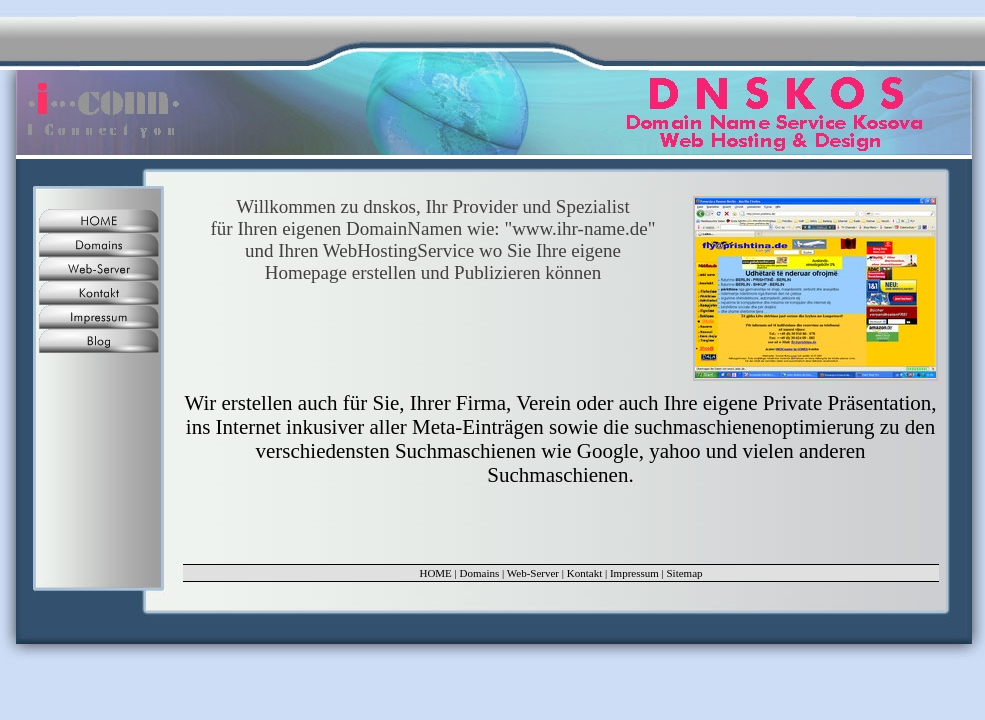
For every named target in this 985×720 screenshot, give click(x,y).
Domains (480, 573)
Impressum (634, 573)
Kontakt (584, 573)
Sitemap (685, 573)
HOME (435, 573)
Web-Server (533, 573)
